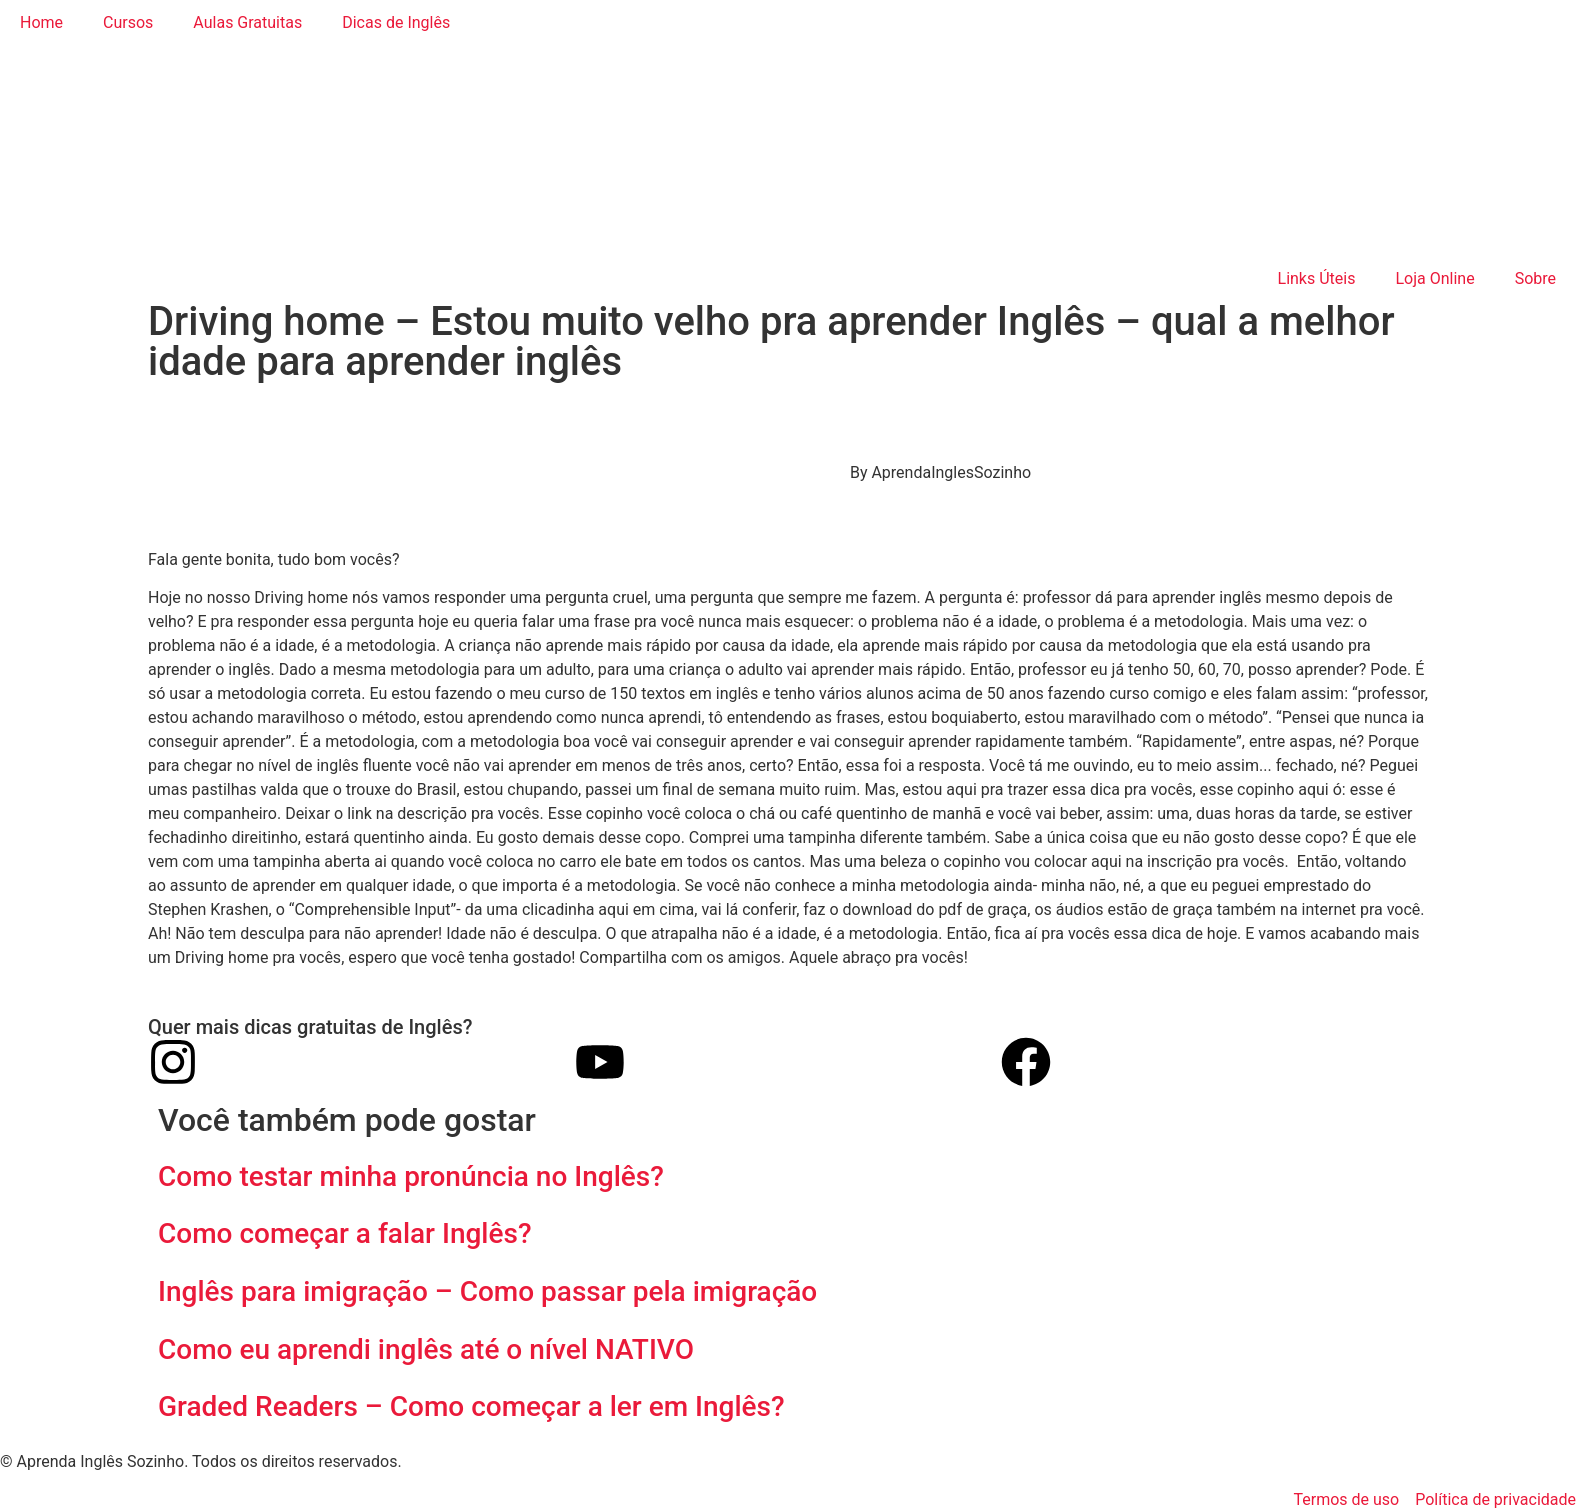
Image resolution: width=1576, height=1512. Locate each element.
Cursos (128, 22)
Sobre (1535, 278)
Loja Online (1434, 278)
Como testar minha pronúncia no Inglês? (411, 1176)
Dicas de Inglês (396, 22)
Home (41, 22)
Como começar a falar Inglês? (348, 1233)
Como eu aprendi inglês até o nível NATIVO (426, 1349)
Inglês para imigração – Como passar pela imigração (487, 1291)
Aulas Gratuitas (247, 22)
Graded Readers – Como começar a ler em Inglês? (471, 1406)
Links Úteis (1317, 278)
